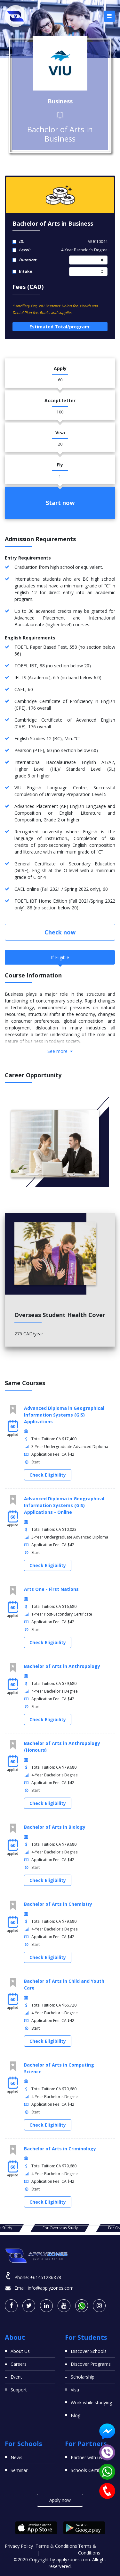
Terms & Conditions (56, 2546)
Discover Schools (89, 2351)
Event (16, 2377)
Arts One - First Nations (51, 1589)
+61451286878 (45, 2277)
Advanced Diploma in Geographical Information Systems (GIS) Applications (64, 1415)
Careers (19, 2364)
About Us (20, 2351)
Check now (60, 932)
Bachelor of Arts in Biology (54, 1827)
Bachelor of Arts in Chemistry (58, 1904)
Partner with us (86, 2457)
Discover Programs (91, 2364)
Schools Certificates (91, 2470)
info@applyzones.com (51, 2288)
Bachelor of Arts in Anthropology (62, 1666)
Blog (75, 2415)
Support (19, 2390)
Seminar (19, 2470)
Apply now (60, 2500)
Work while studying (91, 2402)
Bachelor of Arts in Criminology (60, 2149)
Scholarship (82, 2377)
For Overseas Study (60, 2228)
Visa (75, 2390)
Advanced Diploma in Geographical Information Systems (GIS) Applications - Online (64, 1505)
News (16, 2457)
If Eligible (60, 957)
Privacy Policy (19, 2546)
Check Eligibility (47, 1475)
